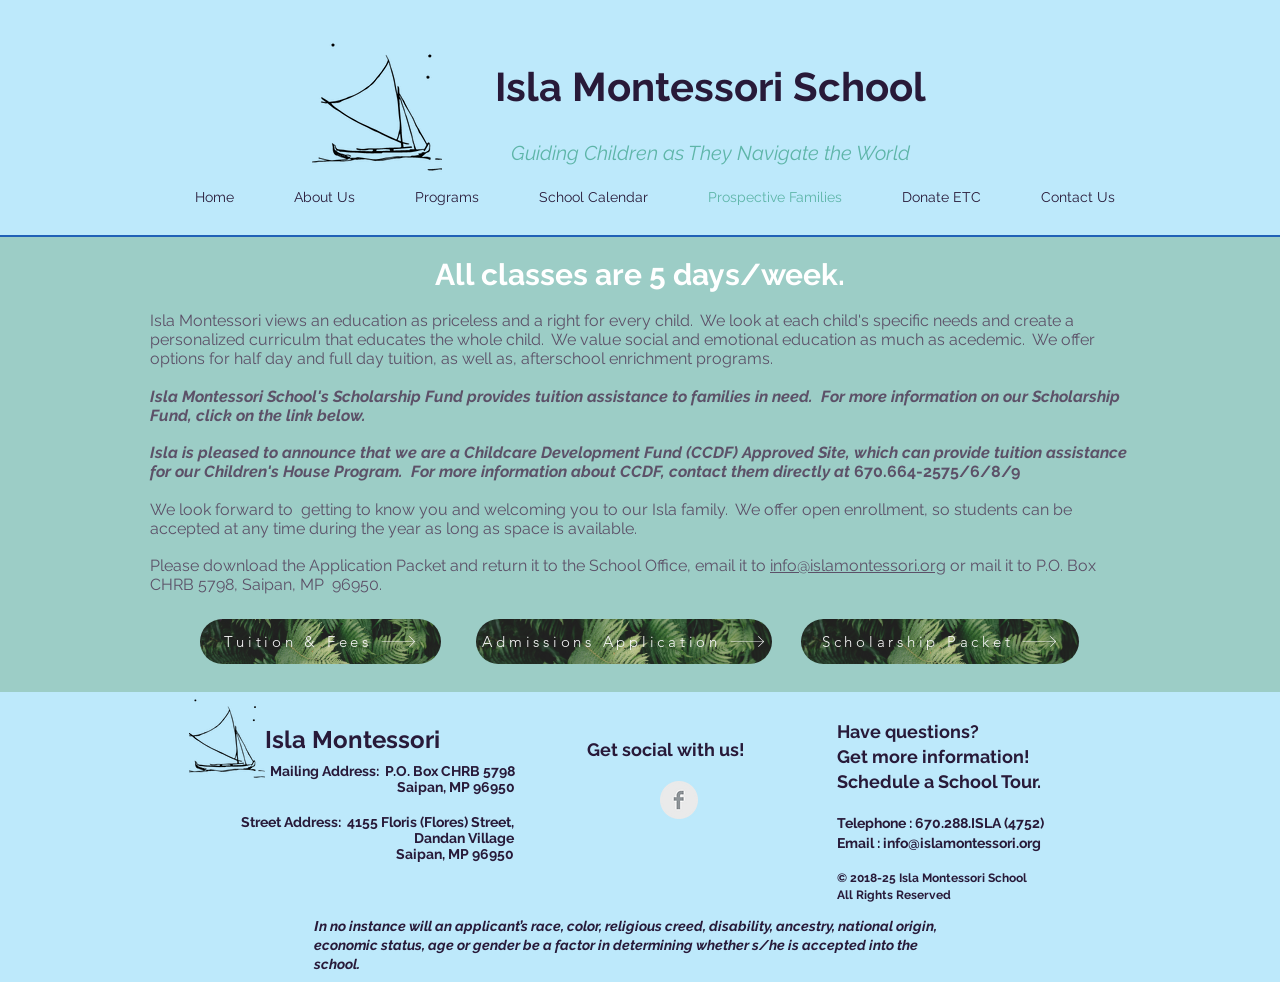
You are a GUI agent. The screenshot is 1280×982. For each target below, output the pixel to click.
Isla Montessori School (710, 86)
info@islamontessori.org (858, 565)
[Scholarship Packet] (940, 641)
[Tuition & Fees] (320, 641)
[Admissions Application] (624, 641)
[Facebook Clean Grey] (679, 800)
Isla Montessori (352, 739)
